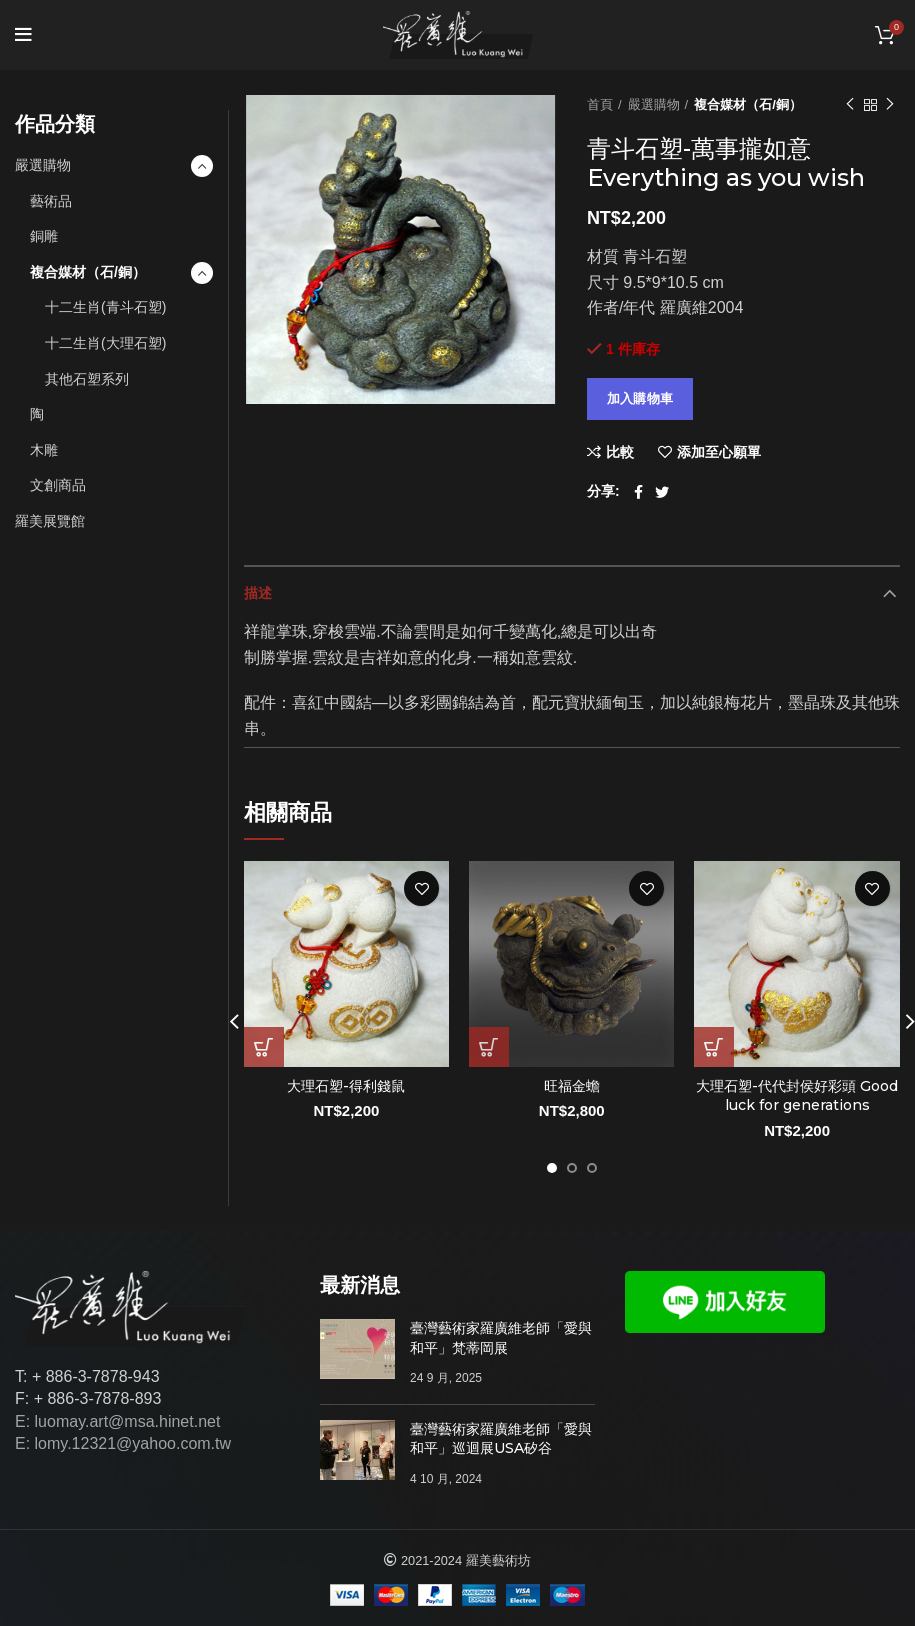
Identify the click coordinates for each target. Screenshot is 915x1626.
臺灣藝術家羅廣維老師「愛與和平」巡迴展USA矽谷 (501, 1439)
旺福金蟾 (572, 1086)
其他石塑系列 (87, 379)
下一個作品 (890, 105)
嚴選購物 (654, 104)
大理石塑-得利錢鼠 (346, 1086)
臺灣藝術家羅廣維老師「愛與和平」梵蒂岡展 (501, 1338)
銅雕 (44, 236)
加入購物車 (640, 398)
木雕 (44, 450)
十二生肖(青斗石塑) (105, 307)
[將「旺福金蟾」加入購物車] (489, 1047)
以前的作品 (850, 105)
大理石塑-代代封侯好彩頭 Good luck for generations (797, 1096)
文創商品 (58, 485)
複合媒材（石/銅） (748, 104)
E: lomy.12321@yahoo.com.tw (123, 1443)
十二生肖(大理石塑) (105, 343)
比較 (620, 452)
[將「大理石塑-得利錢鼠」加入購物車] (264, 1047)
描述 (258, 593)
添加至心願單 (719, 452)
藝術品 (51, 201)
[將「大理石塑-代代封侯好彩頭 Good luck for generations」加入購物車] (714, 1047)
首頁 (600, 104)
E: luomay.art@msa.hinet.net (117, 1421)
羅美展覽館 (50, 521)
